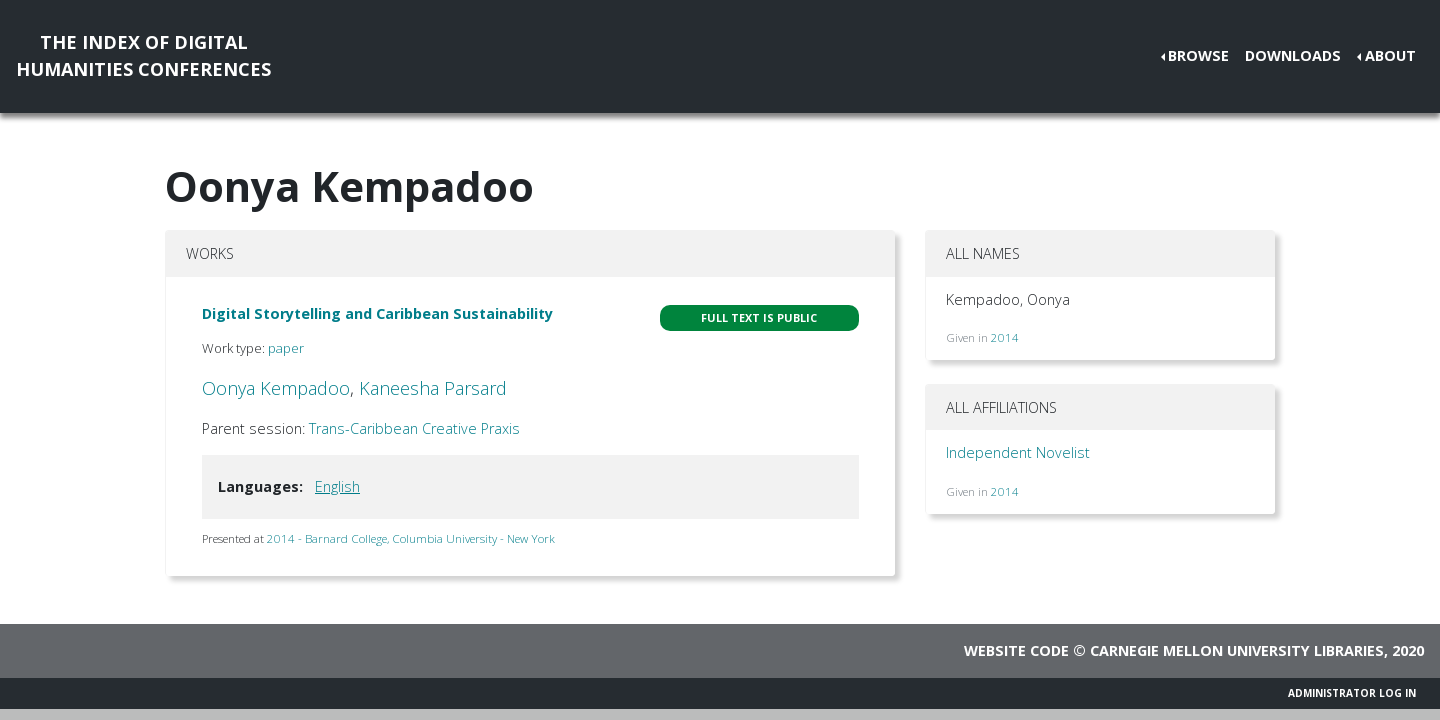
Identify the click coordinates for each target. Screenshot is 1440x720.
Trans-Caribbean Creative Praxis (414, 428)
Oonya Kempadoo (276, 388)
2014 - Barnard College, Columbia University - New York (411, 538)
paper (286, 348)
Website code (1016, 650)
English (337, 486)
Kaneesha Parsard (433, 388)
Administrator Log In (1352, 693)
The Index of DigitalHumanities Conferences (143, 55)
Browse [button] (1198, 55)
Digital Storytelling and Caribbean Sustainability (377, 313)
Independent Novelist (1018, 452)
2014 (1005, 337)
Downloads (1293, 55)
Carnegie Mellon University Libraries (1237, 650)
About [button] (1390, 55)
